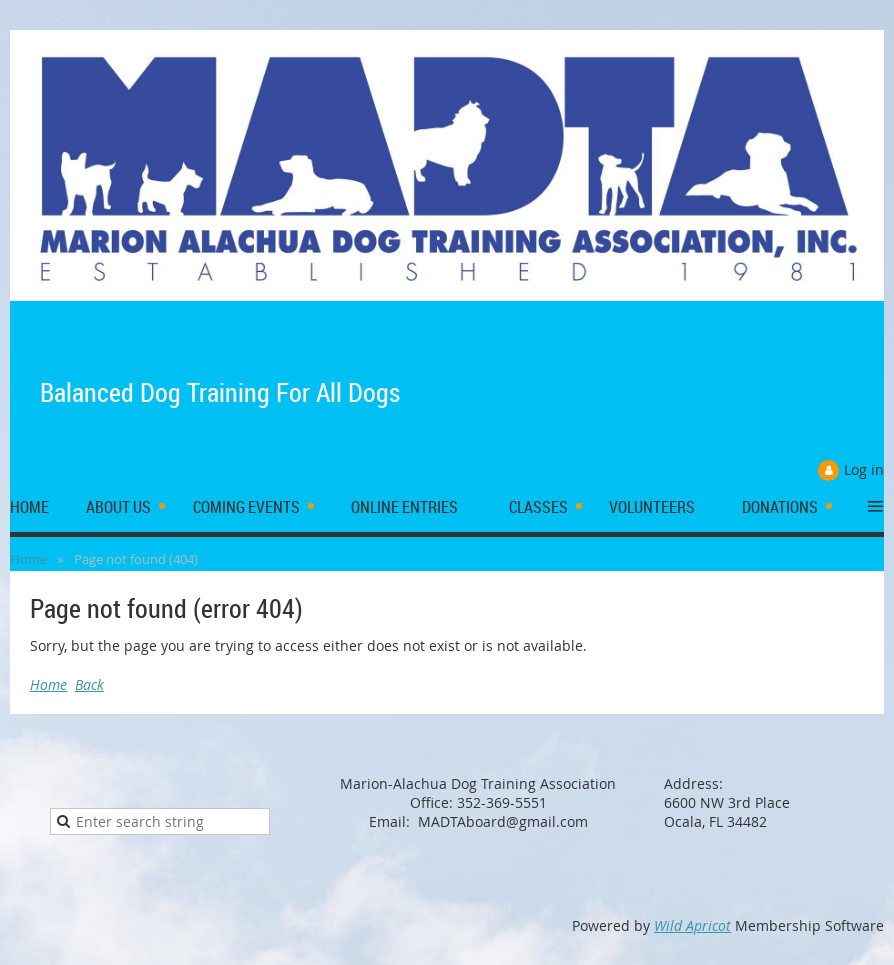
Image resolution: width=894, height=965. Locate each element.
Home (28, 559)
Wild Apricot (692, 925)
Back (89, 684)
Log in (864, 469)
